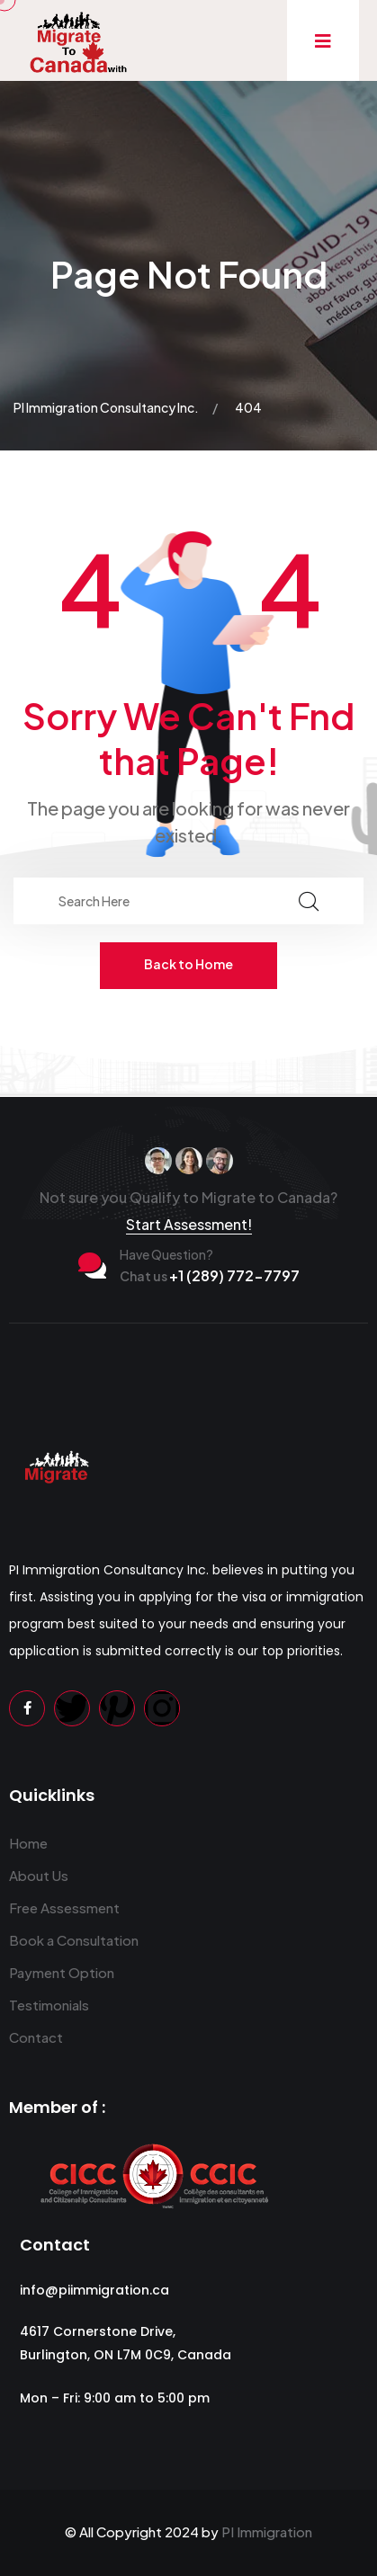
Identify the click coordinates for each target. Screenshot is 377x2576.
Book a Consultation (74, 1939)
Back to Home (188, 964)
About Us (38, 1875)
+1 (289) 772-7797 (210, 1275)
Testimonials (49, 2004)
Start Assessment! (189, 1224)
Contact (36, 2037)
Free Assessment (64, 1907)
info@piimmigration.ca (94, 2290)
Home (28, 1842)
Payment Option (61, 1972)
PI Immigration (266, 2531)
